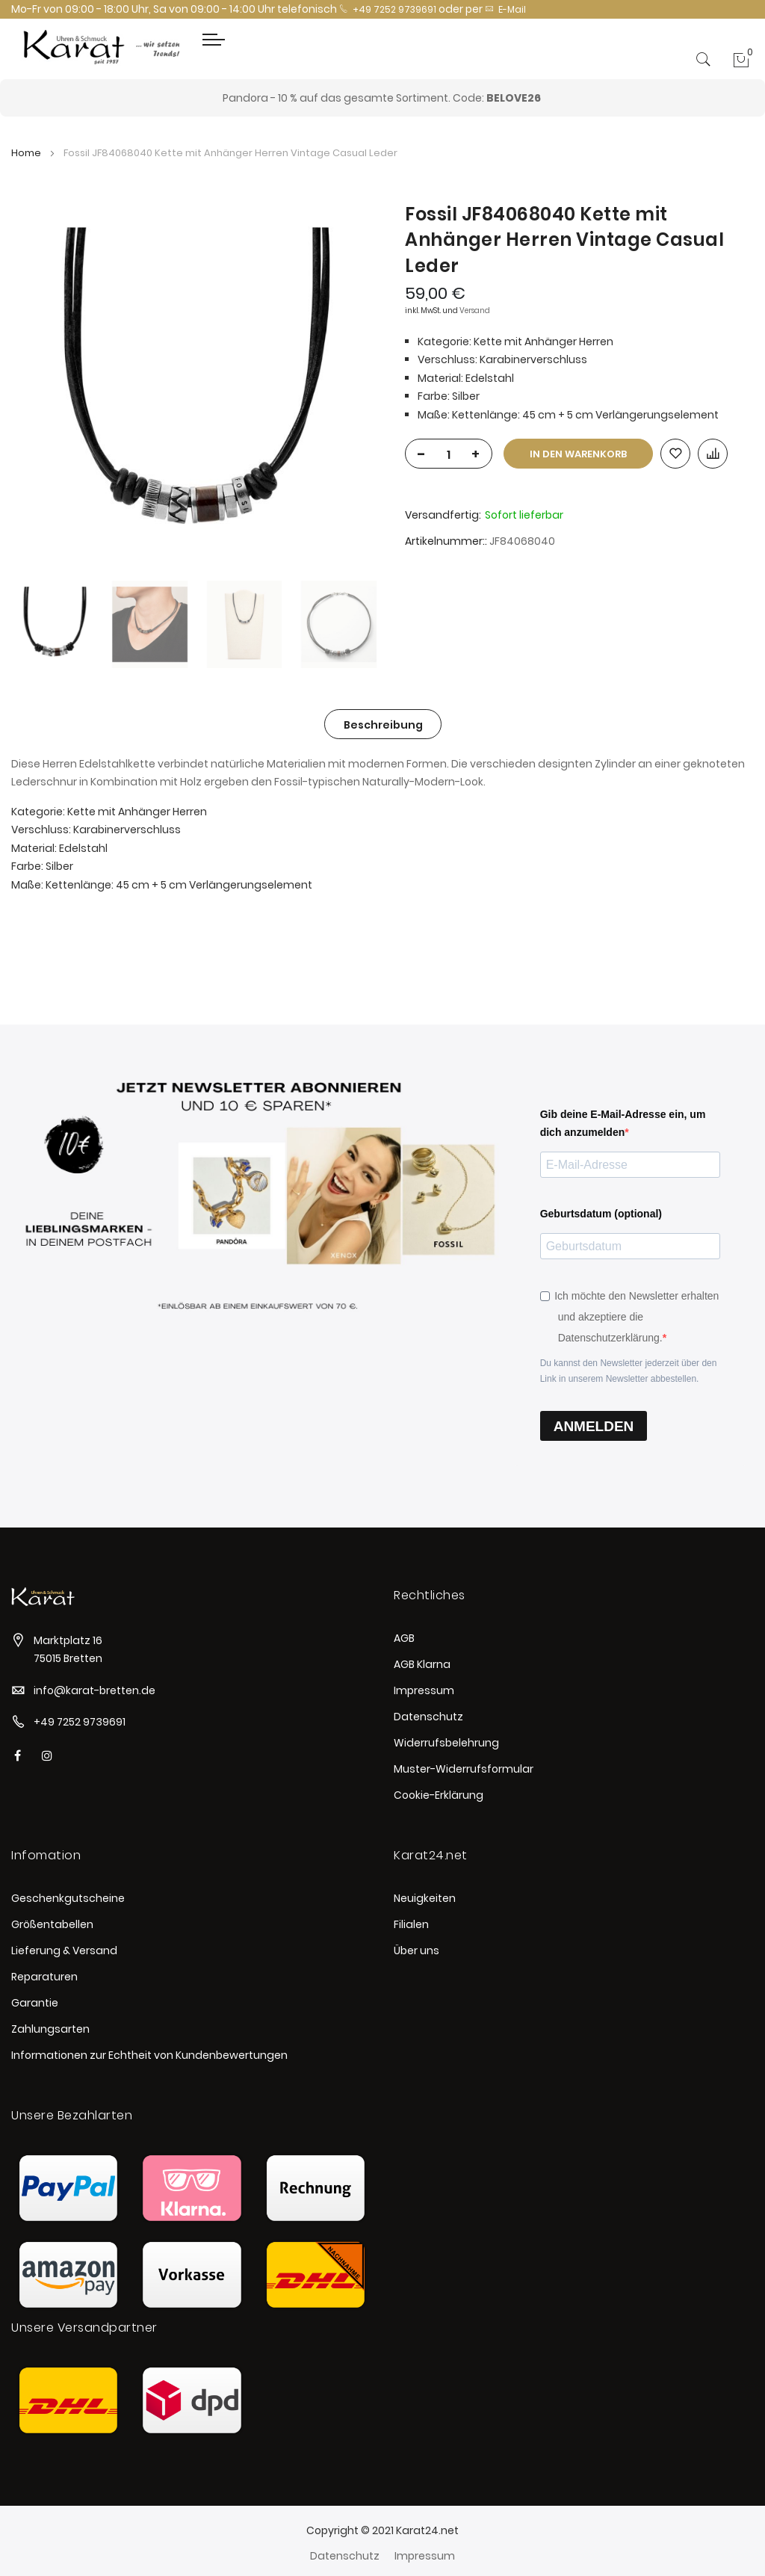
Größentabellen (52, 1924)
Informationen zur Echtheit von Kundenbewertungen (149, 2055)
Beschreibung (383, 724)
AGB (404, 1638)
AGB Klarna (422, 1664)
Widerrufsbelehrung (446, 1742)
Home (26, 153)
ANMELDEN (594, 1426)
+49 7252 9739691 (387, 9)
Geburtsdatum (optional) (601, 1214)
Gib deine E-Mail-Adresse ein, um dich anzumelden (623, 1123)
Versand (474, 310)
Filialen (411, 1924)
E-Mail (505, 9)
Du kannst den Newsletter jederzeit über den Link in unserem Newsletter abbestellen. (628, 1371)
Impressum (424, 1690)
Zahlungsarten (50, 2028)
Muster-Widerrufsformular (463, 1768)
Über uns (416, 1950)
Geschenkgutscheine (68, 1898)
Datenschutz (428, 1716)
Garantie (34, 2002)
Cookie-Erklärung (438, 1795)
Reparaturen (44, 1976)
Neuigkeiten (425, 1898)
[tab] (383, 724)
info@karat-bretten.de (94, 1690)
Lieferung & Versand (64, 1950)
